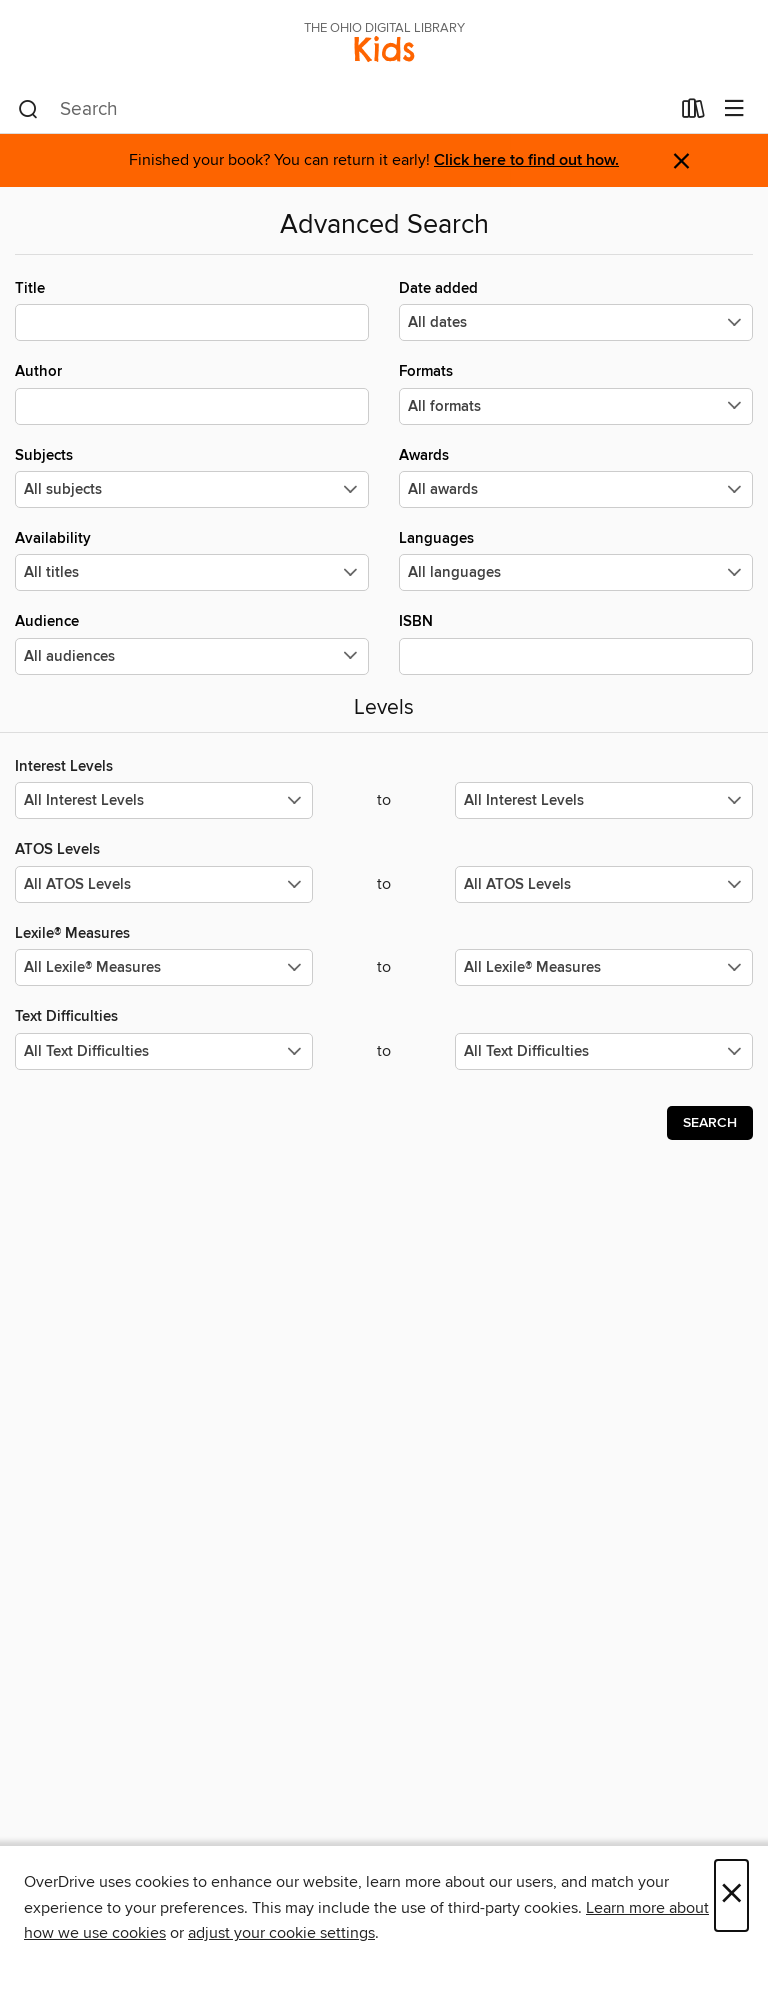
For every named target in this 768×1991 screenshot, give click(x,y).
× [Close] (731, 1895)
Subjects (192, 477)
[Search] (28, 110)
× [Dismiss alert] (681, 161)
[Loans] (693, 113)
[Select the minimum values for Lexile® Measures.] (164, 967)
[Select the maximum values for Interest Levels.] (604, 800)
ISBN (576, 643)
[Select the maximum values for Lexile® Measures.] (604, 967)
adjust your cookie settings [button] (281, 1933)
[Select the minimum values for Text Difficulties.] (164, 1051)
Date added (576, 310)
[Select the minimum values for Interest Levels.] (164, 800)
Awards (576, 477)
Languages (576, 560)
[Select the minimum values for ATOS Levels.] (164, 884)
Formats (576, 393)
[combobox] (343, 110)
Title (192, 310)
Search (710, 1123)
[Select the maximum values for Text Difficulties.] (604, 1051)
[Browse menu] (734, 109)
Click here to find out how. (526, 160)
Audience (192, 643)
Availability (192, 560)
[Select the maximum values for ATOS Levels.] (604, 884)
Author (192, 393)
